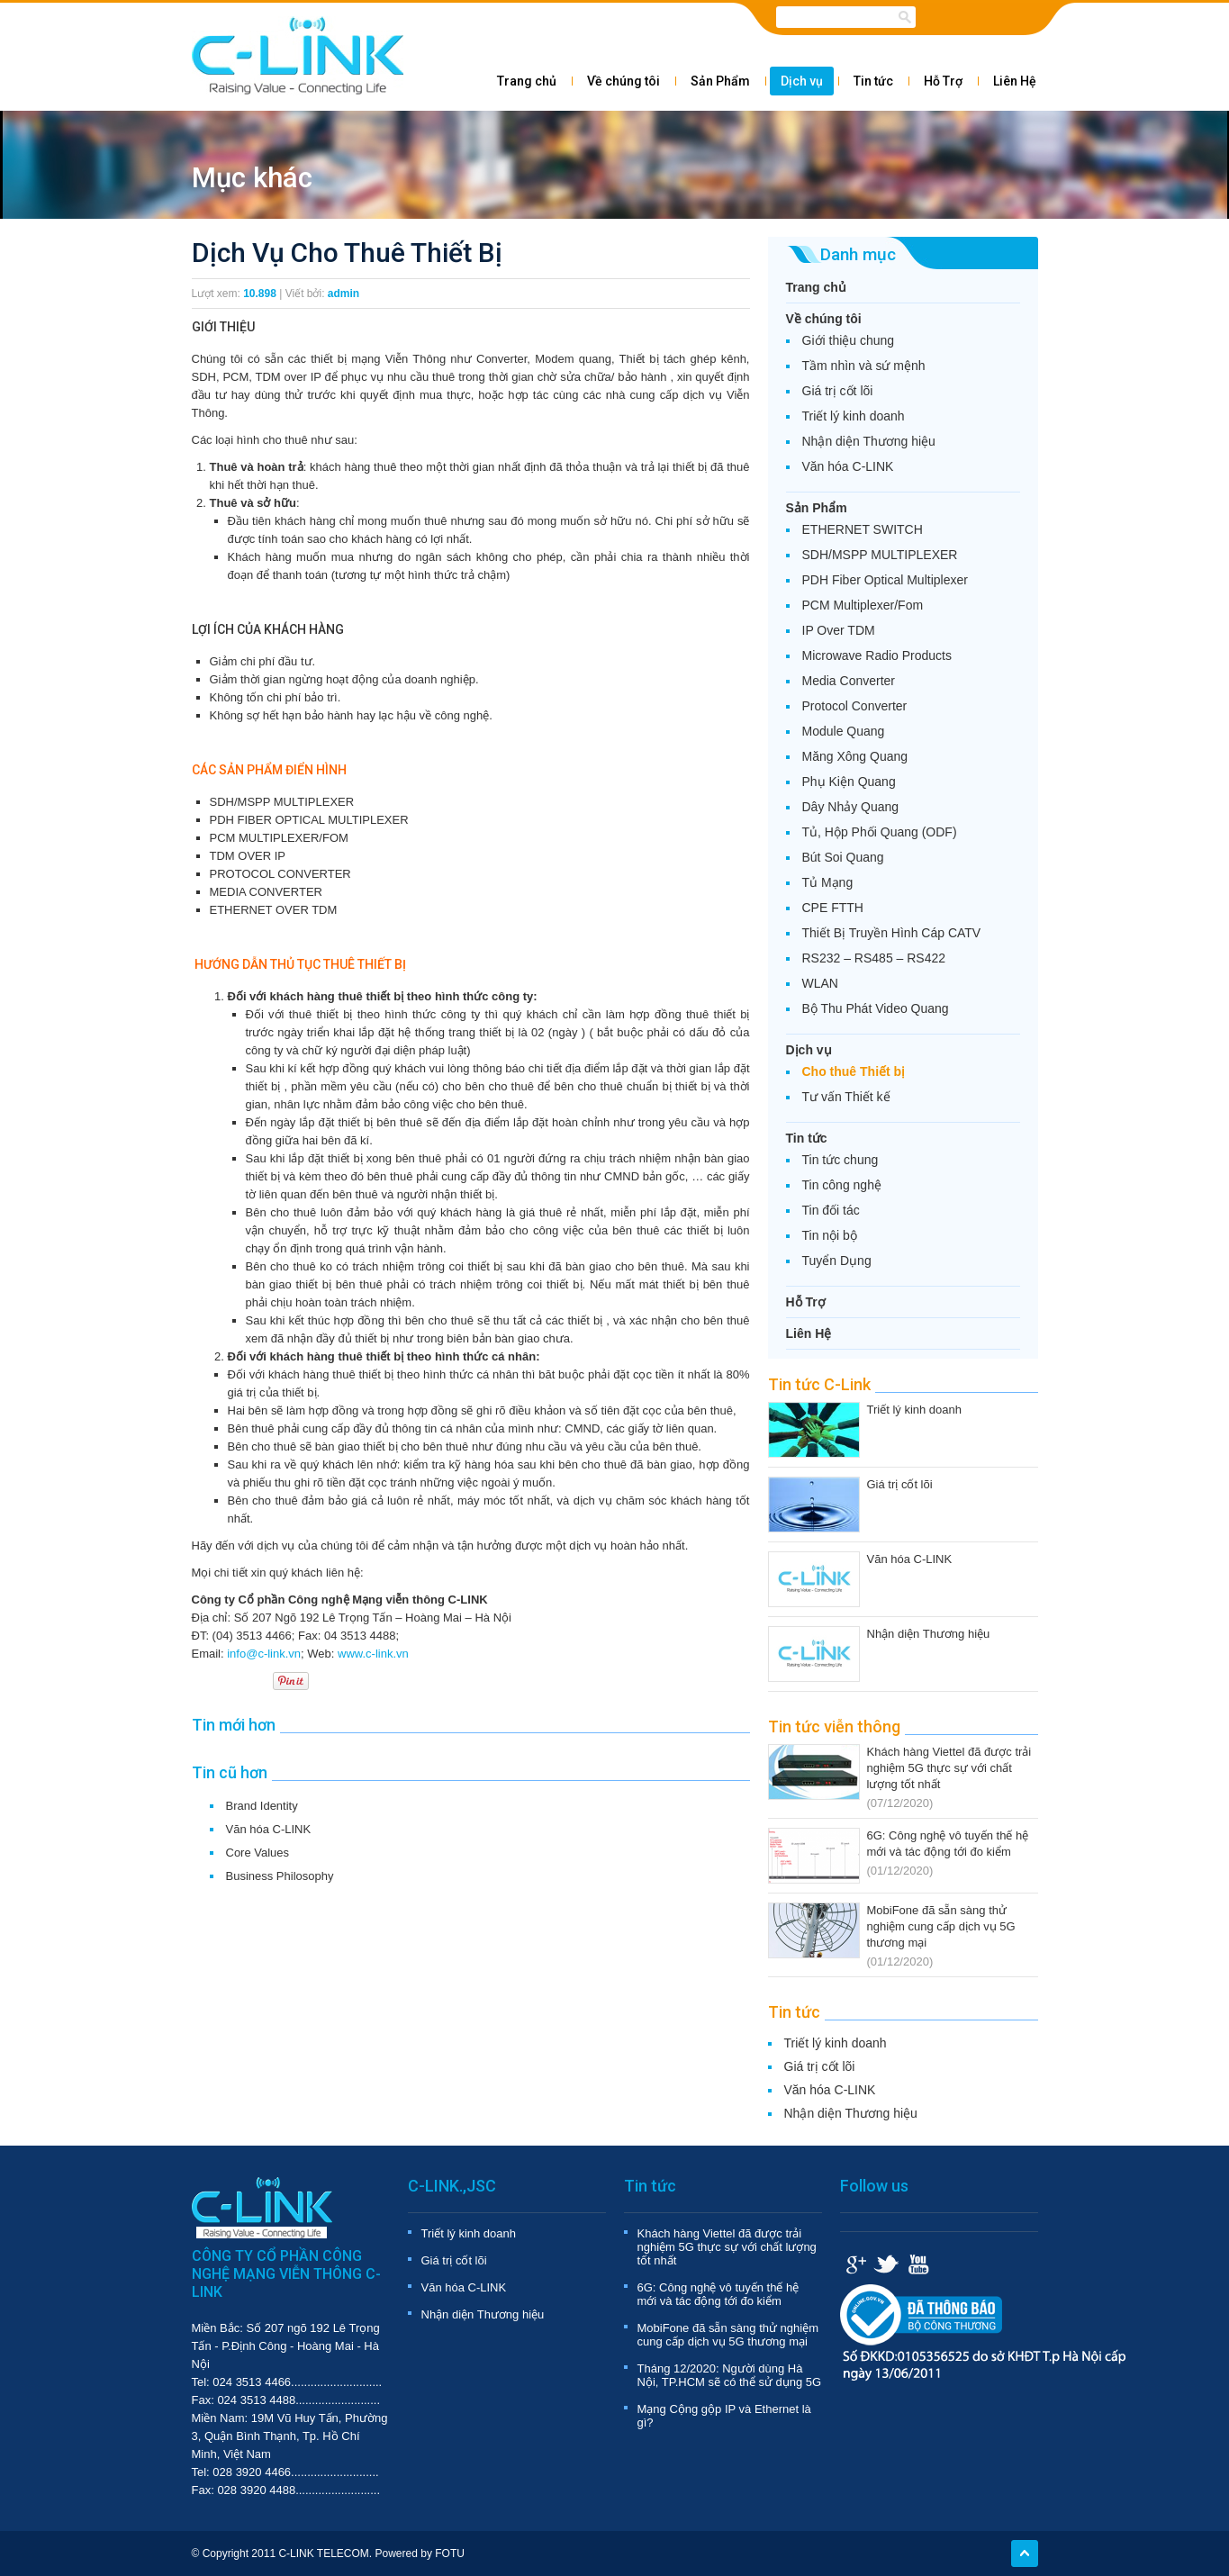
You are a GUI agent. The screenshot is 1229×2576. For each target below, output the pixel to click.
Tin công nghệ (841, 1185)
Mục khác (252, 178)
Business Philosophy (280, 1876)
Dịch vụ (802, 81)
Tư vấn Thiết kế (846, 1096)
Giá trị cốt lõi (837, 391)
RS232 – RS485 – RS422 (874, 958)
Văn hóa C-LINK (269, 1829)
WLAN (820, 983)
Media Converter (849, 680)
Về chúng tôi (623, 81)
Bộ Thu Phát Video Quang (875, 1008)
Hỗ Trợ (943, 81)
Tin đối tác (831, 1210)
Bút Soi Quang (843, 857)
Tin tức (873, 81)
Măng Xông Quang (855, 756)
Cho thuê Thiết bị (854, 1071)
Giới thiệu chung (848, 340)
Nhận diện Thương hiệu (868, 441)
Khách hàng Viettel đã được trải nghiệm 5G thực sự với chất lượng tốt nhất (949, 1768)
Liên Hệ (1014, 81)
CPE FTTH (832, 907)
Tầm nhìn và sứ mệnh (864, 365)
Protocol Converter (855, 706)
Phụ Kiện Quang (849, 781)
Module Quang (843, 731)
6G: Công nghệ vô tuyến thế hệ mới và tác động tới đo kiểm (718, 2294)
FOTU (450, 2553)
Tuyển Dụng (837, 1260)
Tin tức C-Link (819, 1384)
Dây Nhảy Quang (850, 807)
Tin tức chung (840, 1159)
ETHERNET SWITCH (862, 529)
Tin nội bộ (829, 1235)
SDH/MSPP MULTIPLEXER (880, 554)
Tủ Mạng (828, 882)
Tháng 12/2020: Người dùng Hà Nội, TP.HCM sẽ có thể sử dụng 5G (729, 2375)
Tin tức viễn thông (834, 1726)
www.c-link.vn (373, 1653)
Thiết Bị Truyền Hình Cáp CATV (891, 933)
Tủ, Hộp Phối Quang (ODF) (879, 832)
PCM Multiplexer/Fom (863, 605)
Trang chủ (526, 81)
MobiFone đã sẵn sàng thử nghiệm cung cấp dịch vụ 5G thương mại (941, 1926)
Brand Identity (262, 1805)
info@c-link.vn (264, 1653)
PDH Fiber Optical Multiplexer (885, 580)
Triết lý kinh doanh (853, 416)
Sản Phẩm (720, 81)
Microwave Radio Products (877, 655)
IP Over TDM (838, 630)
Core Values (258, 1852)
